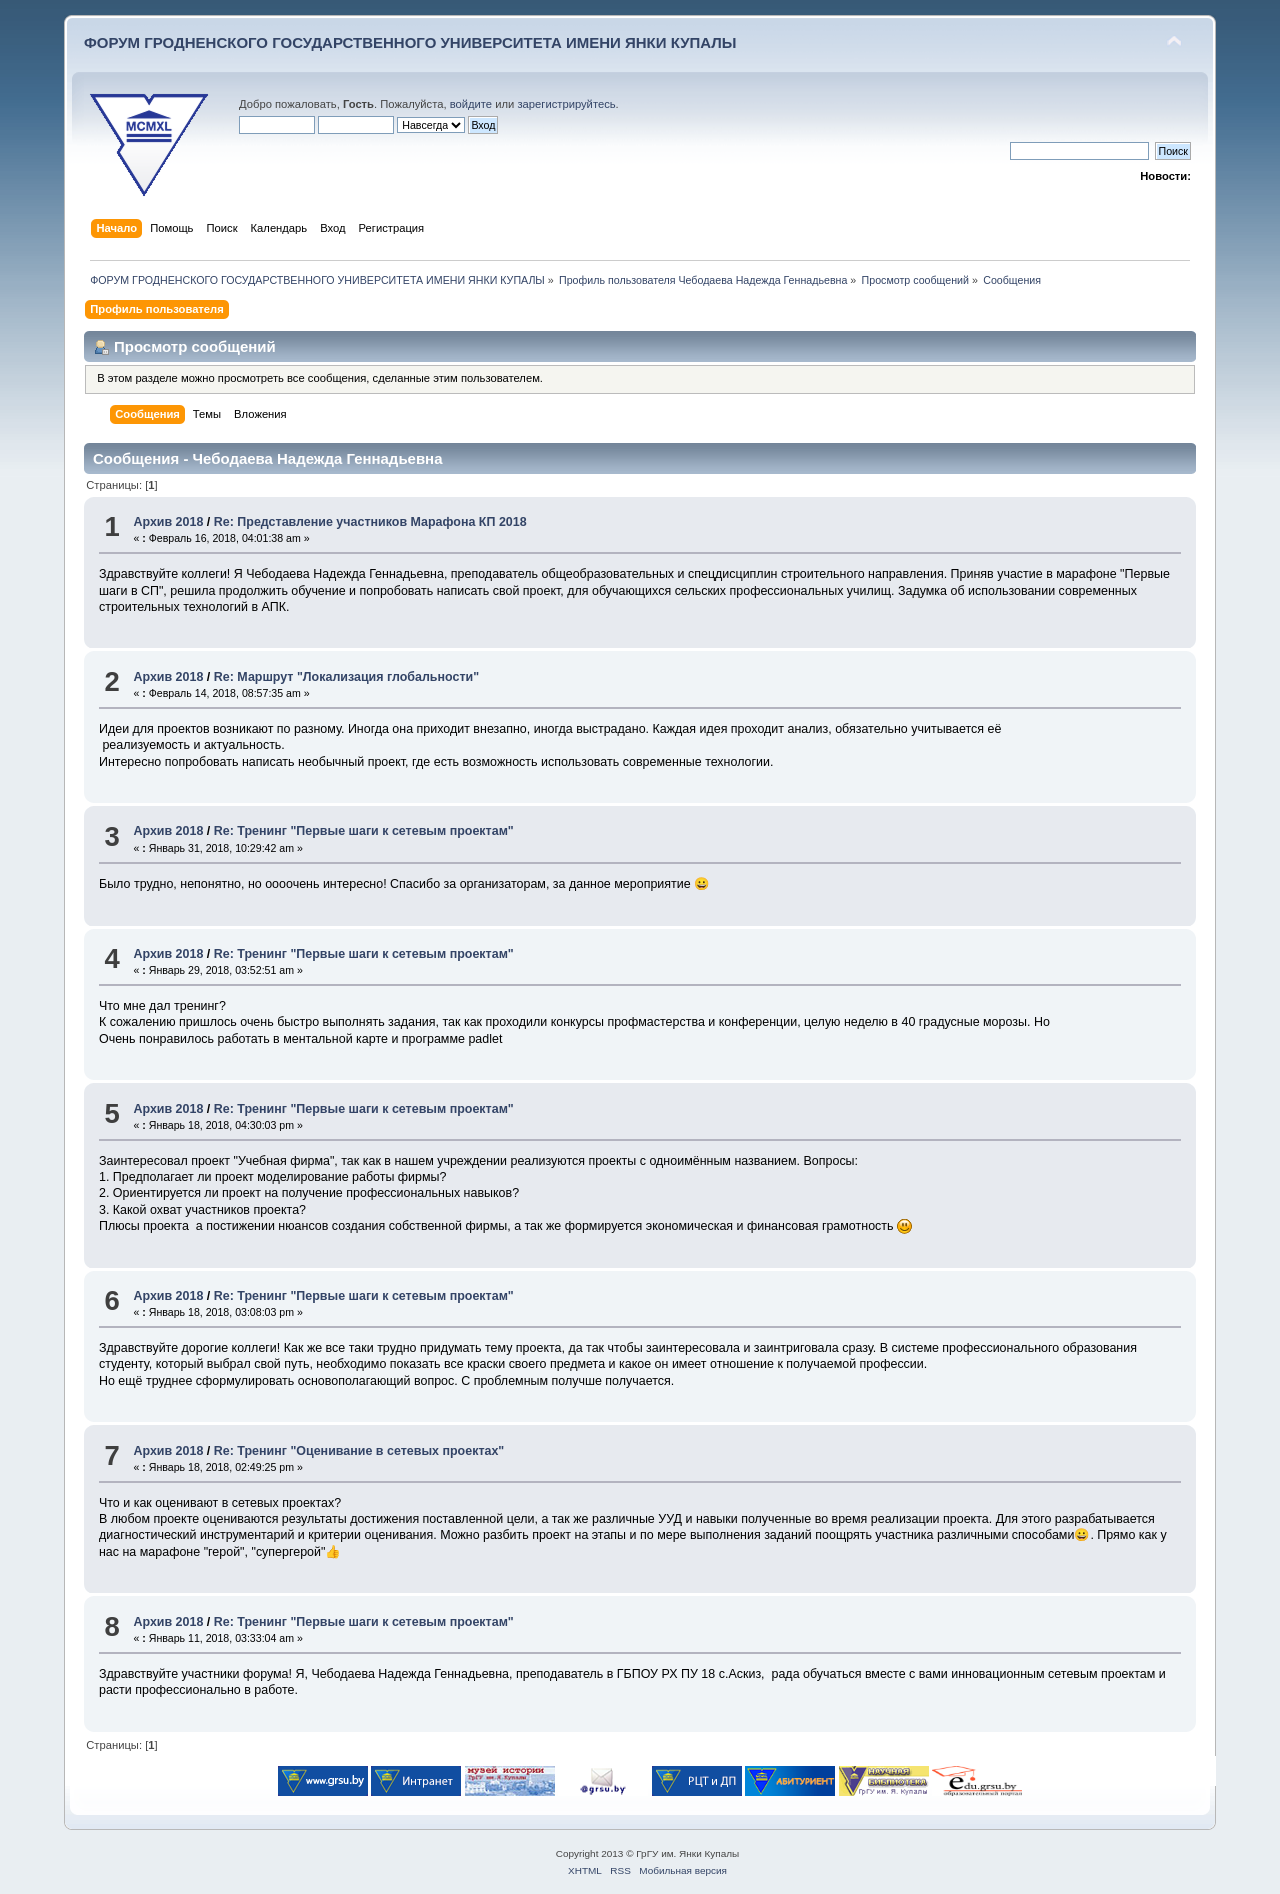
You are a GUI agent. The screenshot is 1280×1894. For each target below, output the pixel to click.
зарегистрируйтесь (566, 104)
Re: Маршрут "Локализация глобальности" (346, 677)
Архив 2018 (168, 522)
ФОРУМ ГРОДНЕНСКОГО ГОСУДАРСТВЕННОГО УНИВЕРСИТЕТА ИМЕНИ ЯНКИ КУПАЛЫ (410, 42)
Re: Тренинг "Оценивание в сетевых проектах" (359, 1451)
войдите (471, 104)
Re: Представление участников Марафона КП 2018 (370, 522)
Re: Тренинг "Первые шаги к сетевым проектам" (364, 831)
